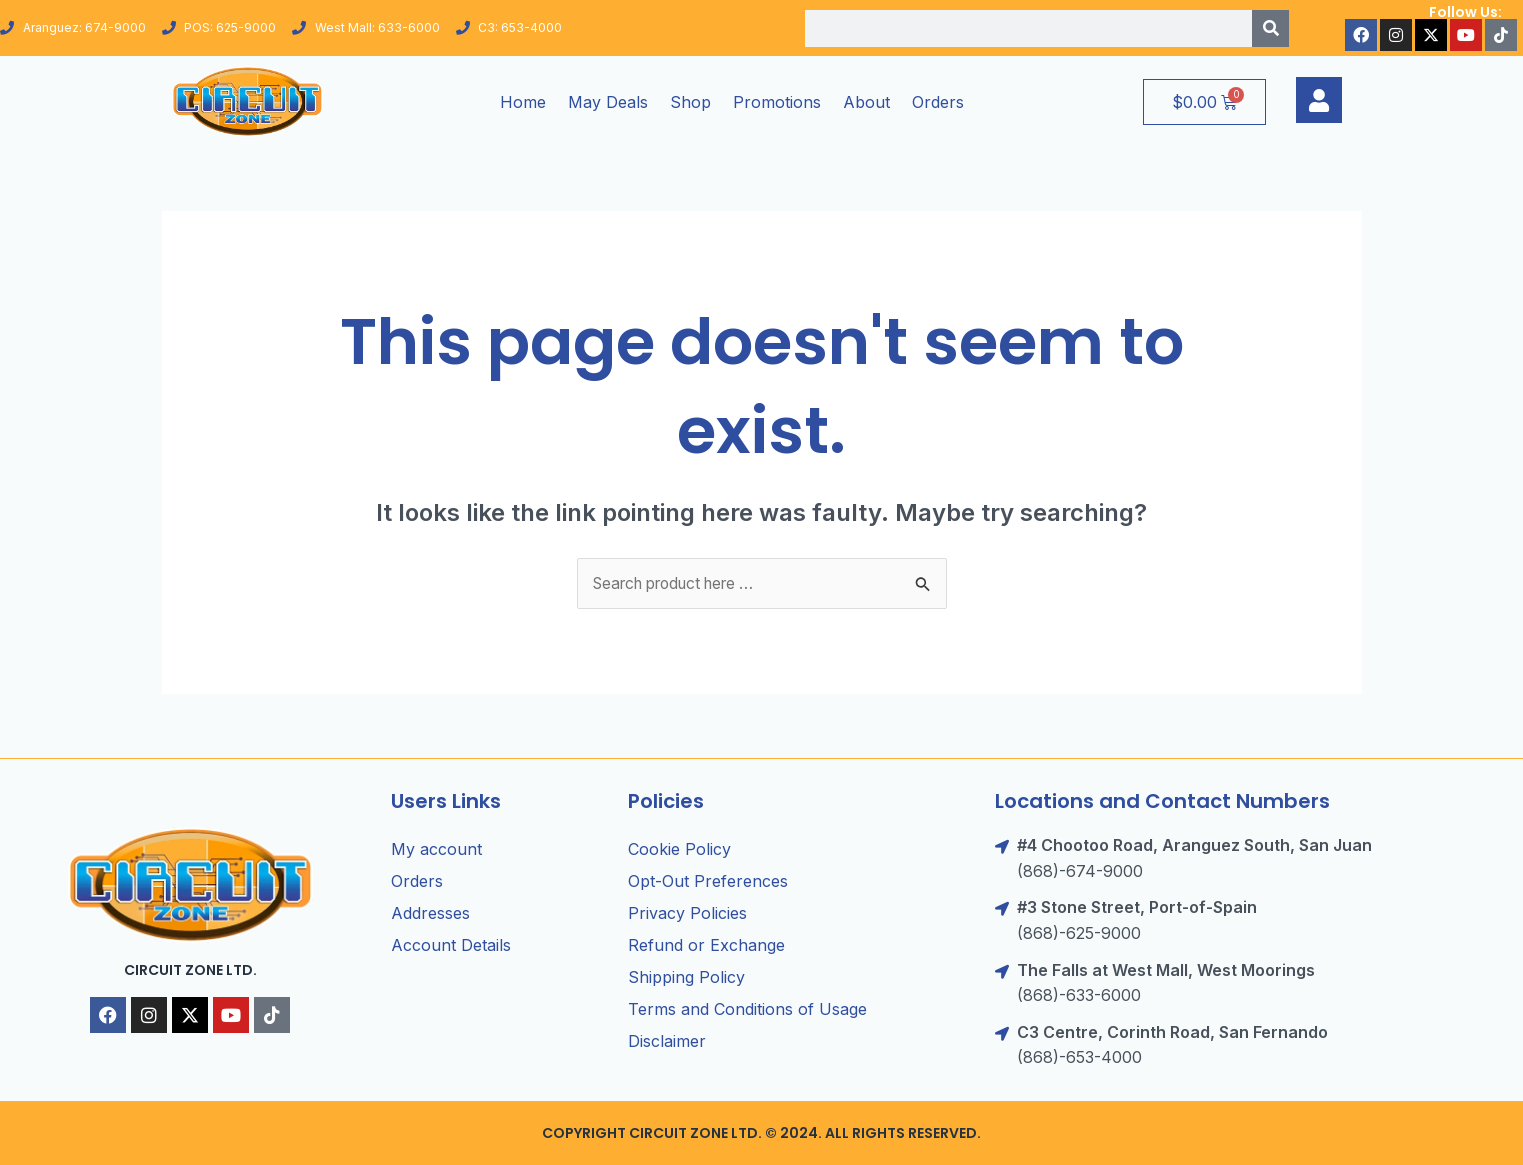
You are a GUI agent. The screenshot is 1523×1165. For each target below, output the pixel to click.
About (866, 102)
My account (436, 850)
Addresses (430, 914)
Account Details (451, 946)
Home (523, 102)
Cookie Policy (679, 850)
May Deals (608, 102)
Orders (938, 102)
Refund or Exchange (706, 946)
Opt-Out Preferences (708, 882)
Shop (690, 102)
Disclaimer (667, 1042)
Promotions (777, 102)
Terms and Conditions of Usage (747, 1010)
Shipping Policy (686, 978)
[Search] (1270, 28)
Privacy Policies (687, 914)
